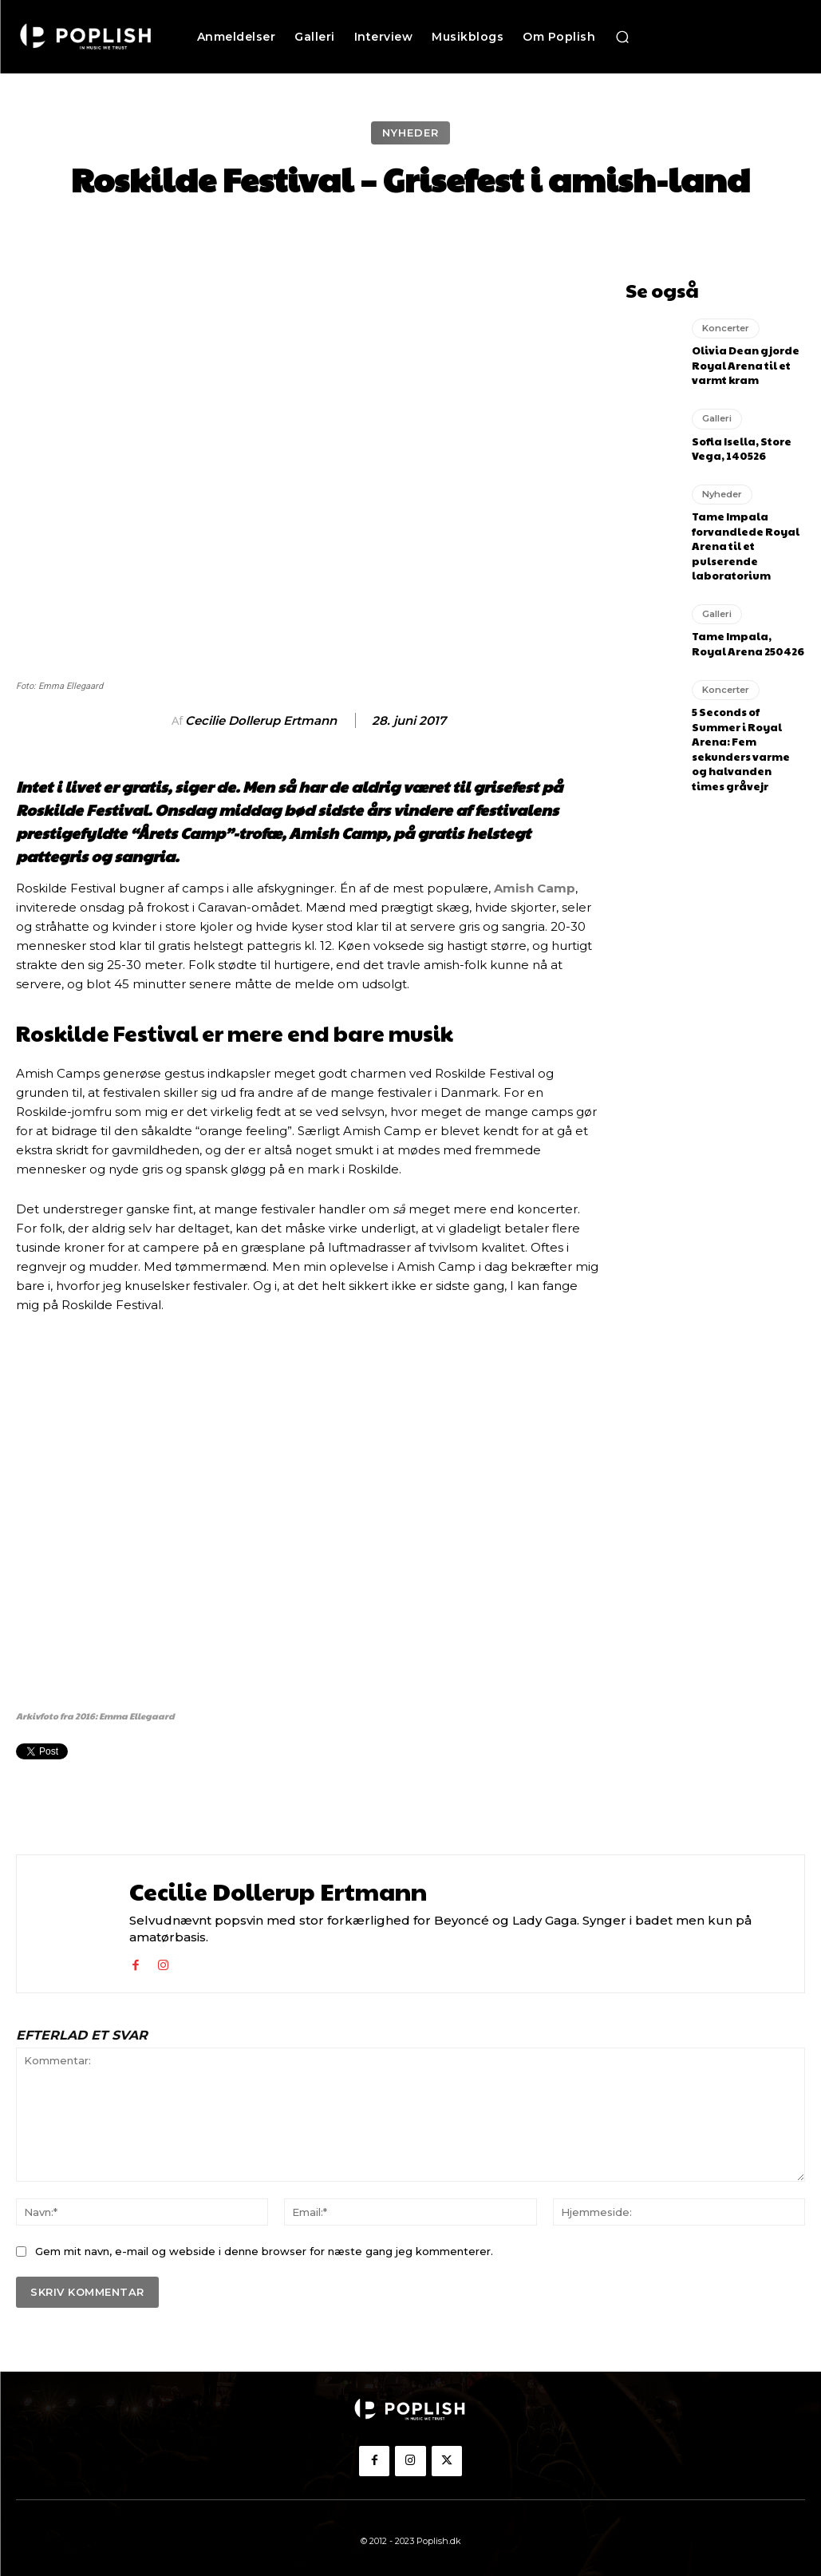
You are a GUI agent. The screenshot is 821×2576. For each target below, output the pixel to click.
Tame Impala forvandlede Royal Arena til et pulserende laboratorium (742, 536)
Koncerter (725, 326)
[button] (622, 36)
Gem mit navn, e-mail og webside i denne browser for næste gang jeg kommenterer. (264, 2251)
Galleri (717, 414)
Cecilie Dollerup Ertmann (261, 721)
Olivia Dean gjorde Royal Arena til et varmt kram (742, 362)
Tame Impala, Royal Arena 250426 (746, 631)
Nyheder (410, 132)
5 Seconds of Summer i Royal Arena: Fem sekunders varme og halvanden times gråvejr (747, 724)
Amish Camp (534, 888)
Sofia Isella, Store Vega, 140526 (739, 442)
